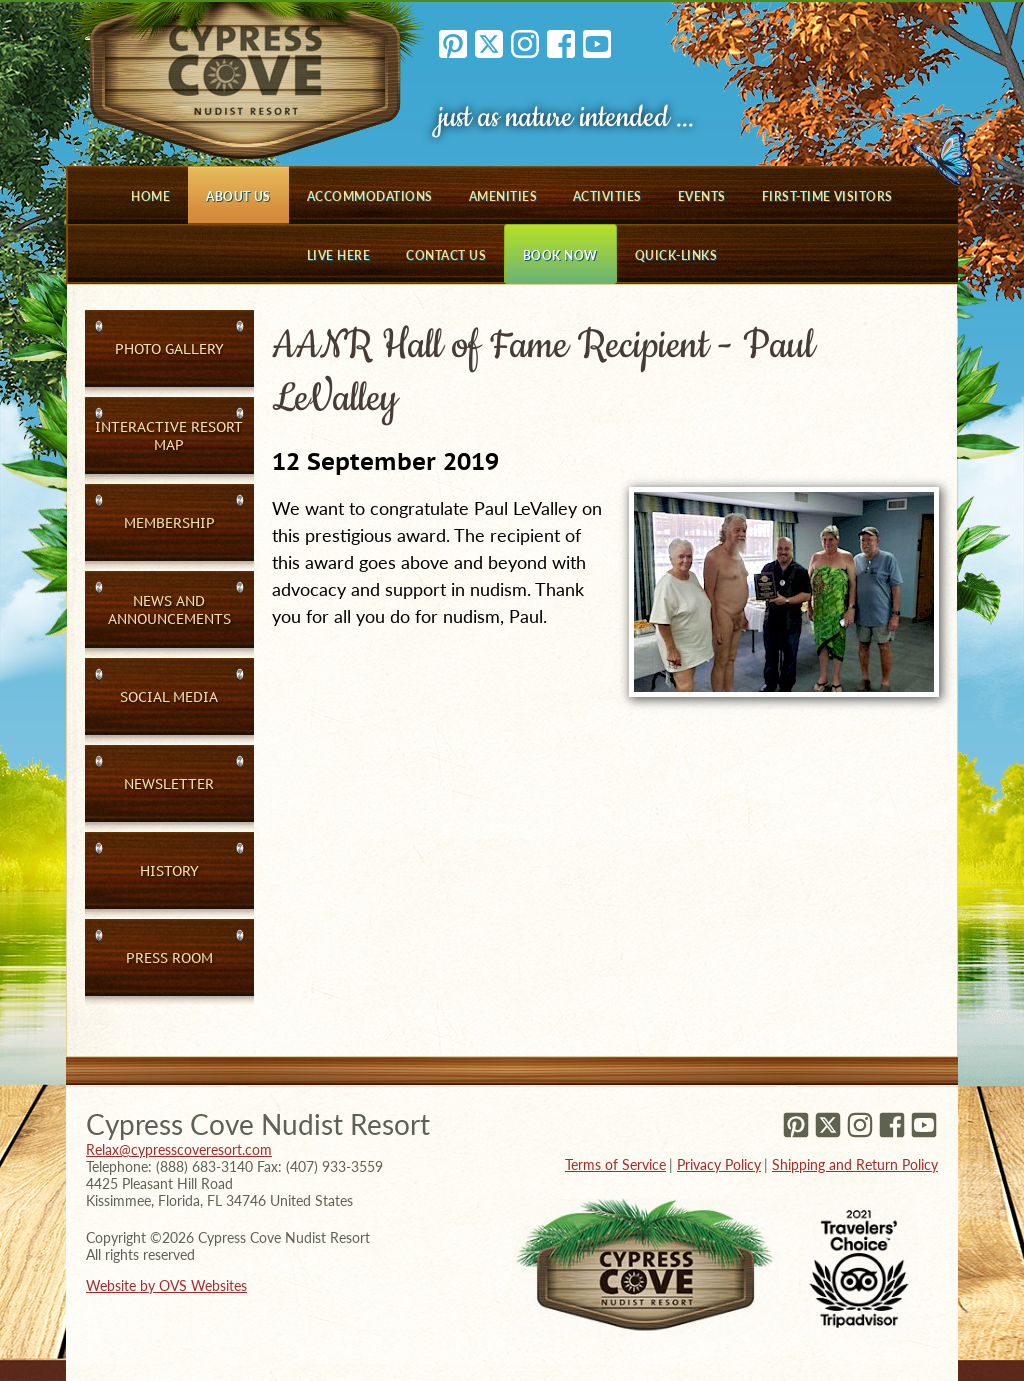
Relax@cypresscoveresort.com (179, 1149)
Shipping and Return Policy (855, 1164)
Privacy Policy (719, 1164)
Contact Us (446, 255)
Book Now (560, 255)
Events (702, 196)
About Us (238, 196)
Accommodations (370, 196)
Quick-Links (676, 255)
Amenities (503, 196)
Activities (607, 196)
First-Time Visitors (827, 196)
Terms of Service (615, 1164)
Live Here (338, 255)
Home (150, 196)
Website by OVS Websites (166, 1285)
